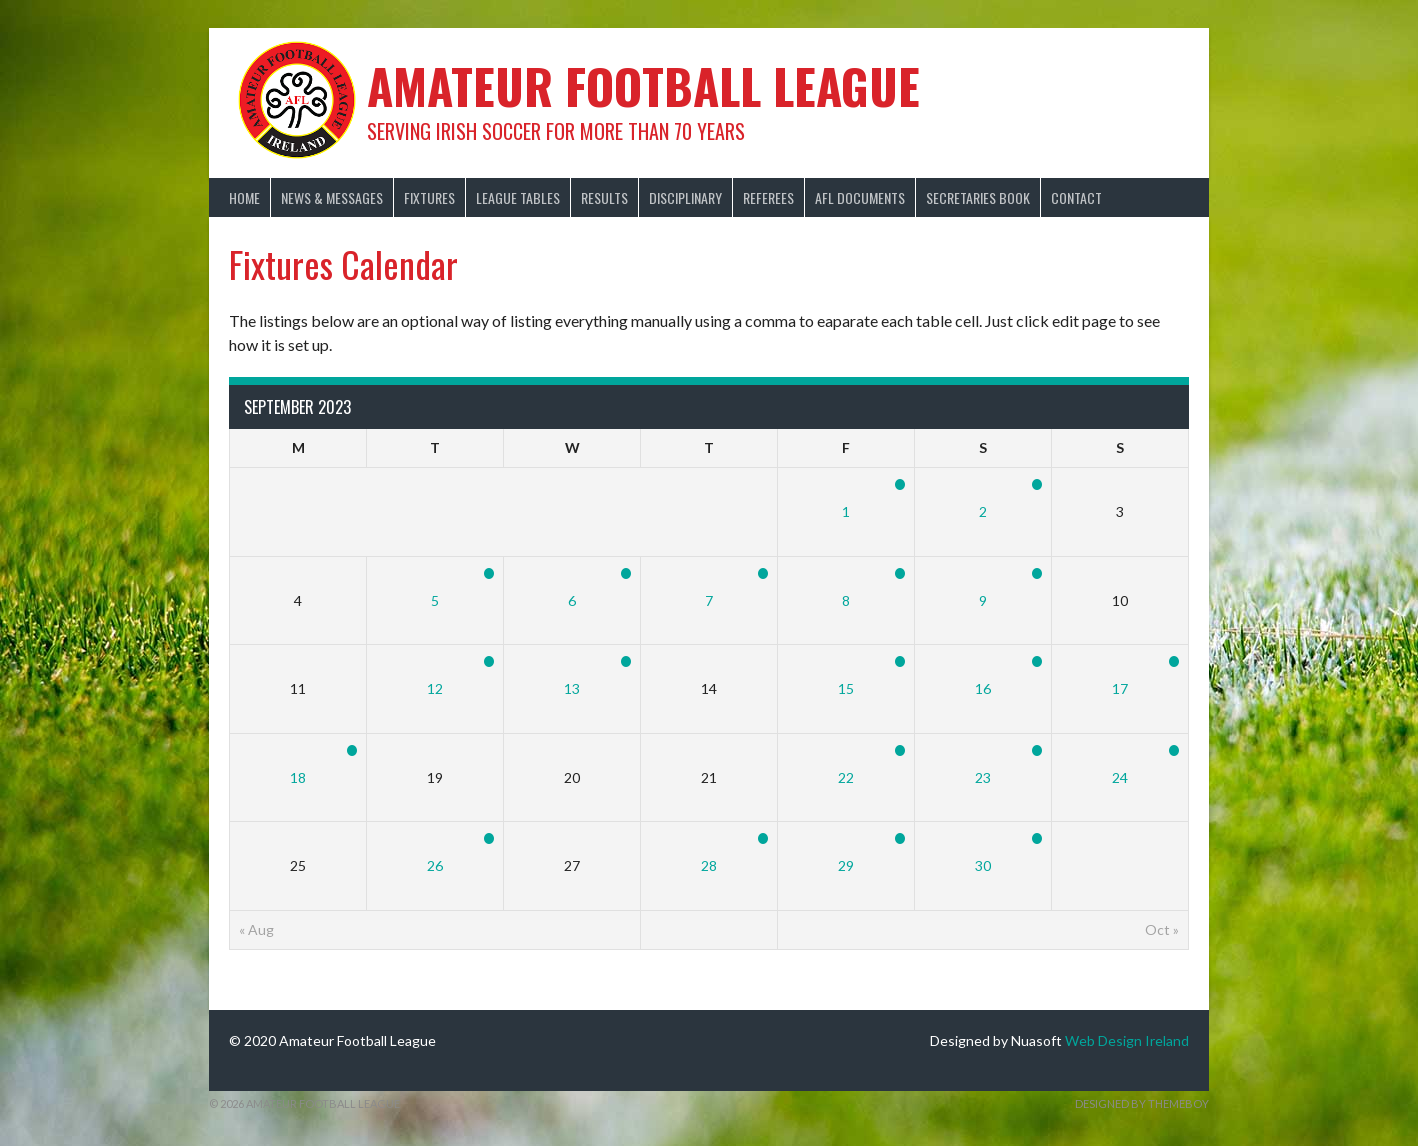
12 (435, 688)
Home (244, 197)
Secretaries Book (978, 197)
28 (709, 865)
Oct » (1162, 929)
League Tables (518, 197)
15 (846, 688)
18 (298, 777)
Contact (1076, 197)
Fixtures (429, 197)
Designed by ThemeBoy (1142, 1103)
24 (1120, 777)
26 (435, 865)
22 (846, 777)
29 (846, 865)
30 (983, 865)
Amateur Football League (643, 85)
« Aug (256, 929)
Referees (768, 197)
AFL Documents (860, 197)
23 (983, 777)
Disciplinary (685, 197)
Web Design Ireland (1127, 1040)
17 (1120, 688)
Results (604, 197)
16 (983, 688)
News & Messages (332, 197)
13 (572, 688)
